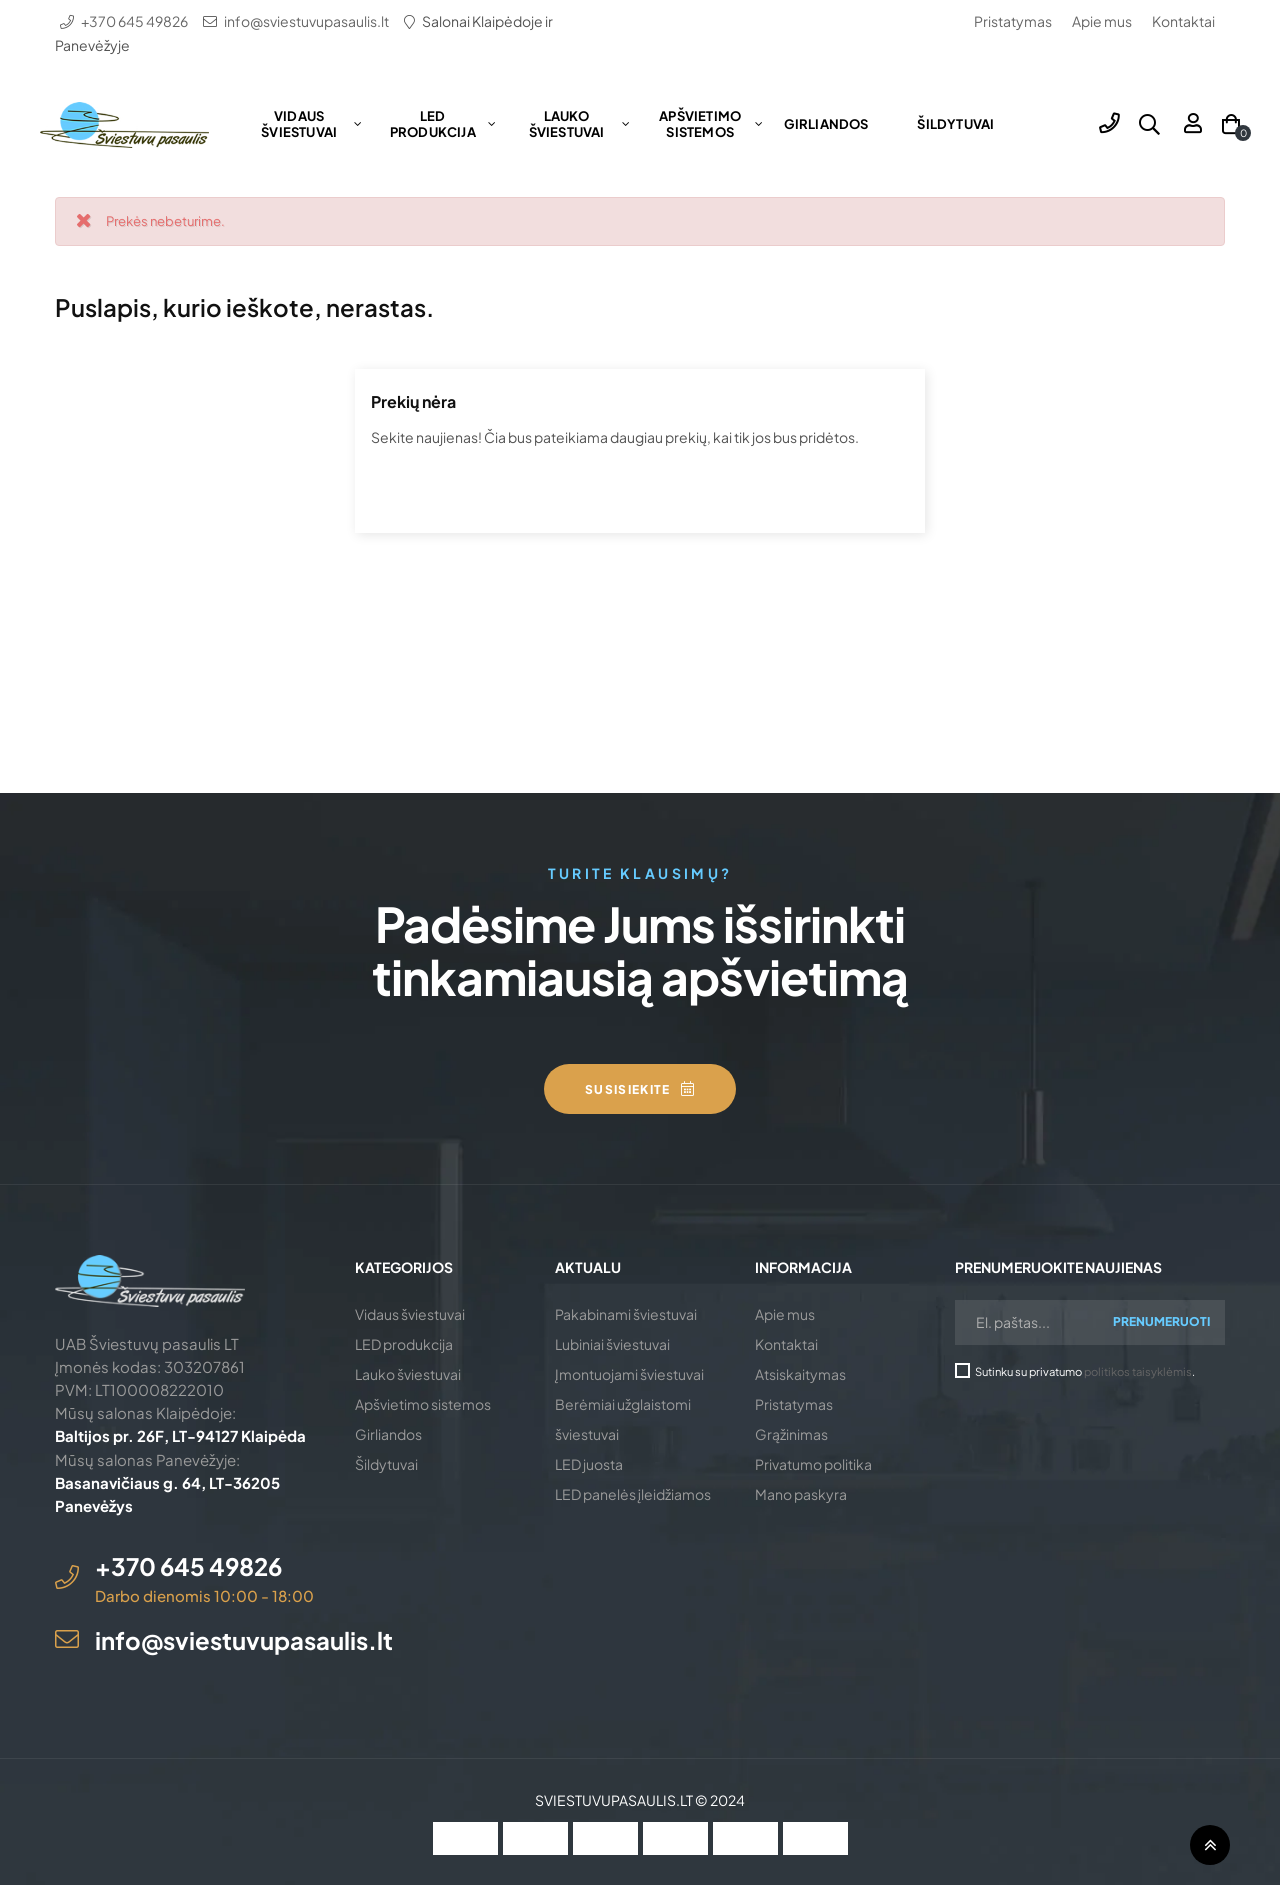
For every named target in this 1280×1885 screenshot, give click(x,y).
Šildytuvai (386, 1464)
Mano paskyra (801, 1494)
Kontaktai (1183, 21)
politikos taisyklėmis (1138, 1371)
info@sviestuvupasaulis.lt (306, 21)
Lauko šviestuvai (408, 1374)
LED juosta (589, 1464)
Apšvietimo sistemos (423, 1404)
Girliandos (388, 1434)
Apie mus (1102, 21)
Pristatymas (1013, 21)
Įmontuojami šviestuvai (629, 1374)
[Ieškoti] (640, 491)
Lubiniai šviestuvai (612, 1344)
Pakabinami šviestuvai (626, 1314)
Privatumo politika (813, 1464)
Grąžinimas (791, 1434)
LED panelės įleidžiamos (633, 1494)
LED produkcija (404, 1344)
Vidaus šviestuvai (410, 1314)
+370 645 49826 (134, 21)
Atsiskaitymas (800, 1374)
